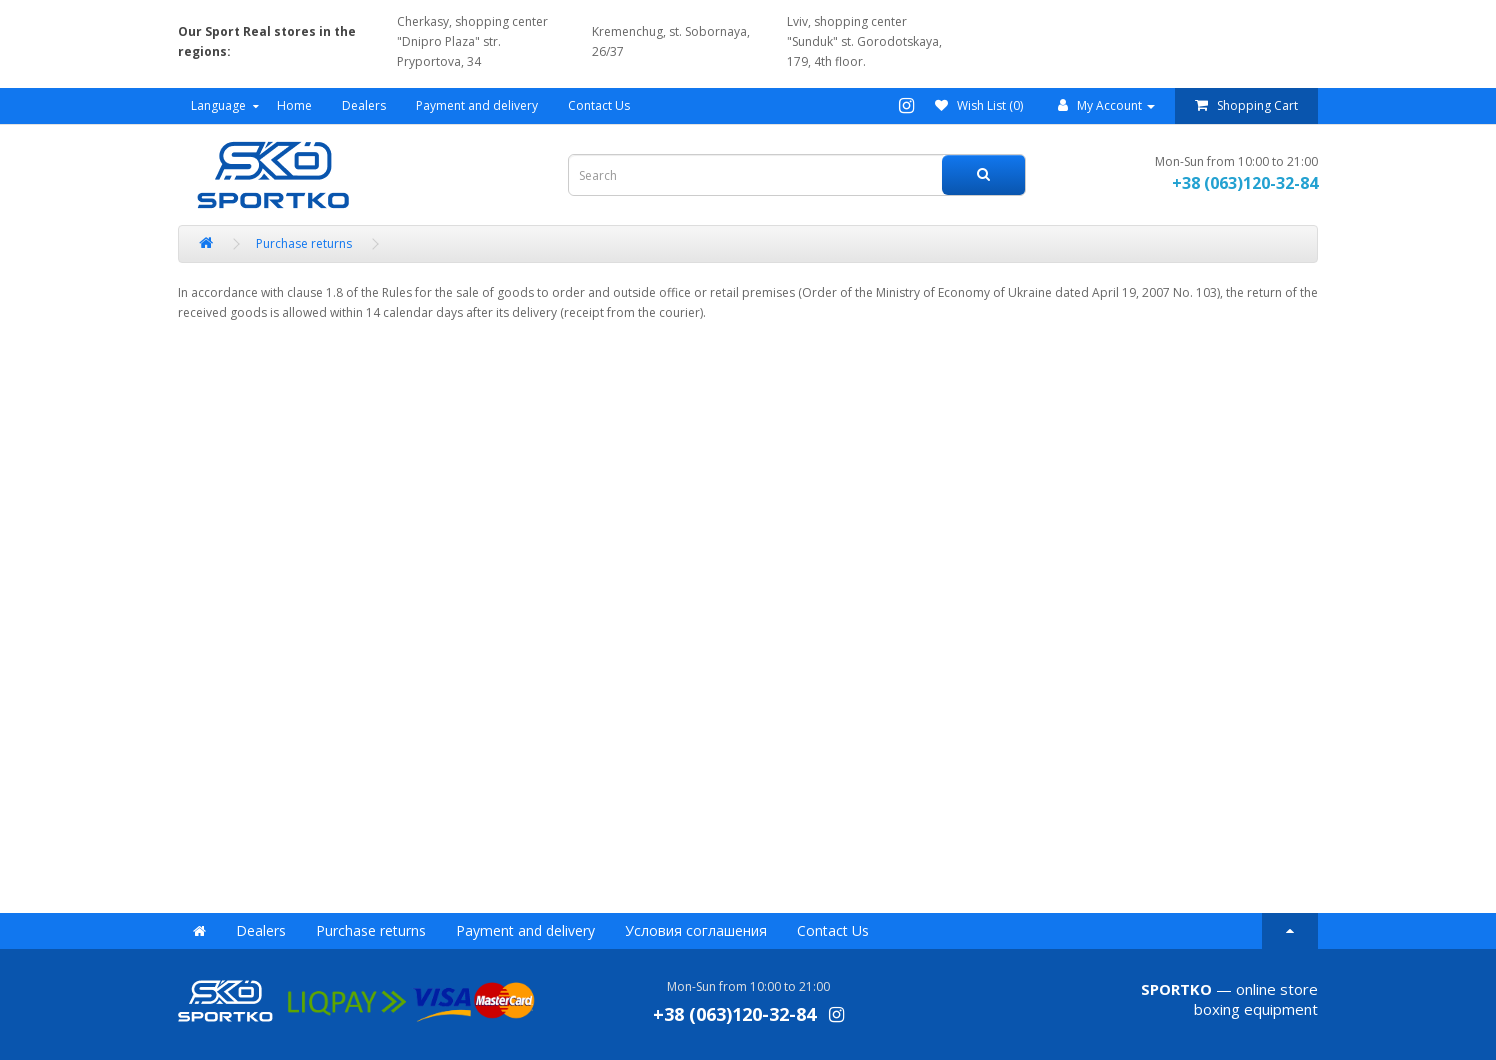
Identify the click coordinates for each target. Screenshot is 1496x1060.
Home (294, 105)
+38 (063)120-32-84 (1245, 183)
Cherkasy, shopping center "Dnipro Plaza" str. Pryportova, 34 (472, 41)
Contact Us (599, 105)
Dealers (364, 105)
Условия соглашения (696, 930)
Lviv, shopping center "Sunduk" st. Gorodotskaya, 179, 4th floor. (864, 41)
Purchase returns (371, 930)
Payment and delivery (477, 105)
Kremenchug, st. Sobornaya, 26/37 (671, 41)
